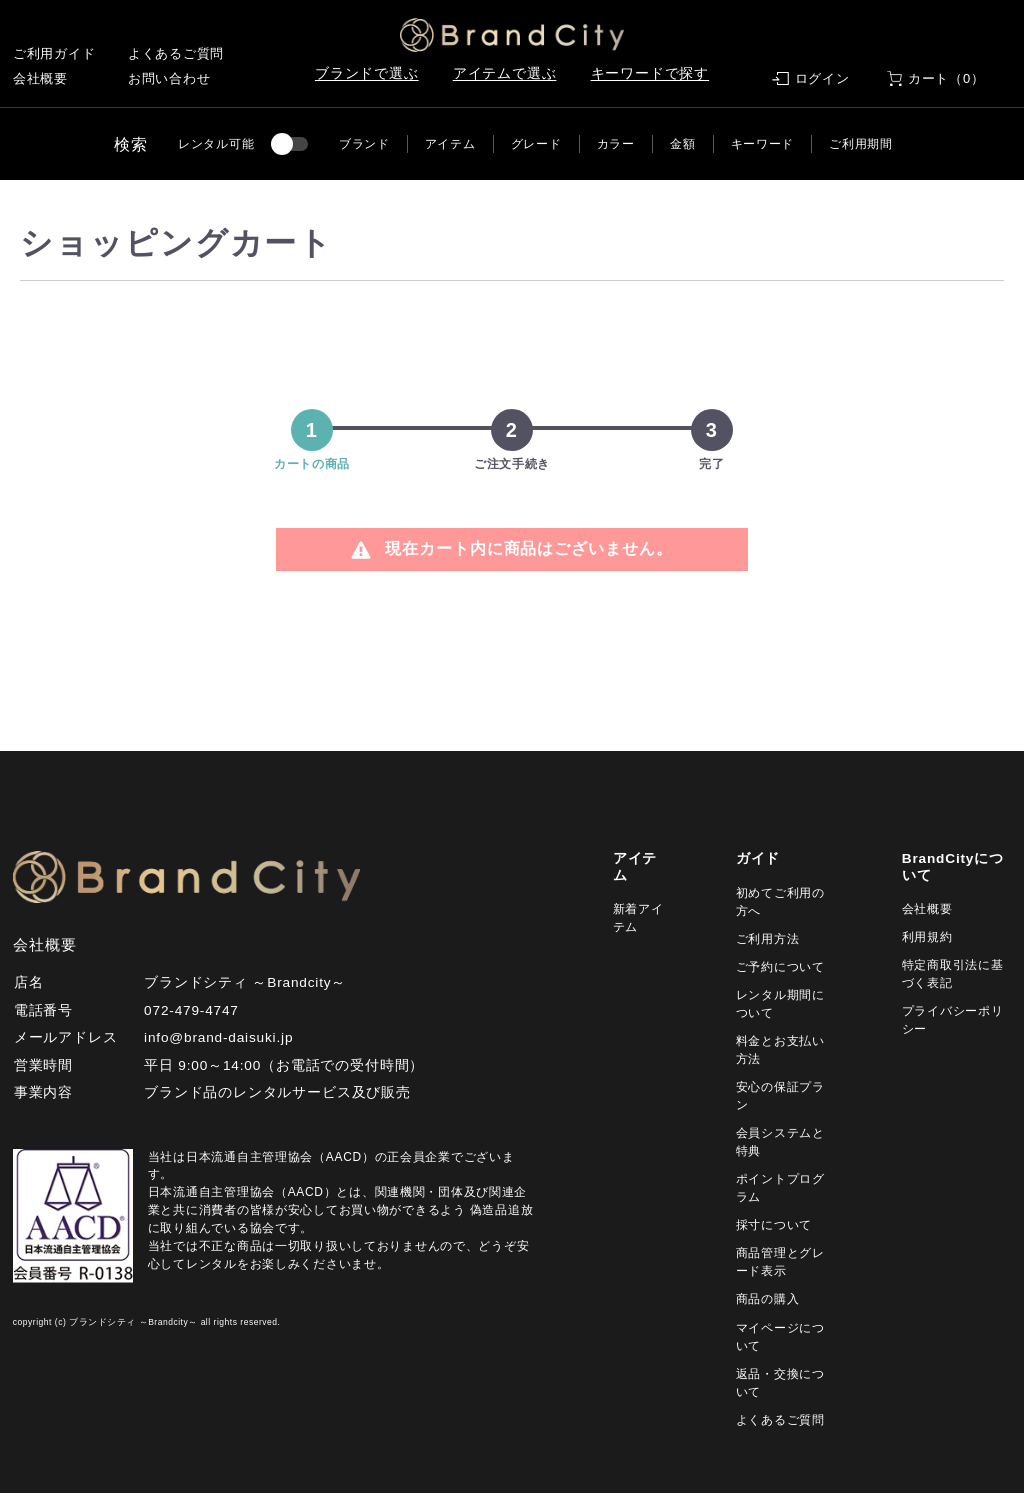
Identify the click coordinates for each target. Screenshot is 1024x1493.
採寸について (774, 1225)
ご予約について (780, 967)
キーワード (763, 144)
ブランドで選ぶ (367, 73)
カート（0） (946, 78)
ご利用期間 (861, 144)
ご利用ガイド (54, 53)
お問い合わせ (169, 78)
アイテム (450, 144)
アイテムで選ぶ (505, 73)
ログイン (822, 78)
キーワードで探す (650, 73)
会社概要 (40, 78)
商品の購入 (768, 1299)
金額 (682, 144)
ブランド (364, 144)
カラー (616, 144)
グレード (536, 144)
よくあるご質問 (176, 53)
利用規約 (927, 937)
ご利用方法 (768, 939)
